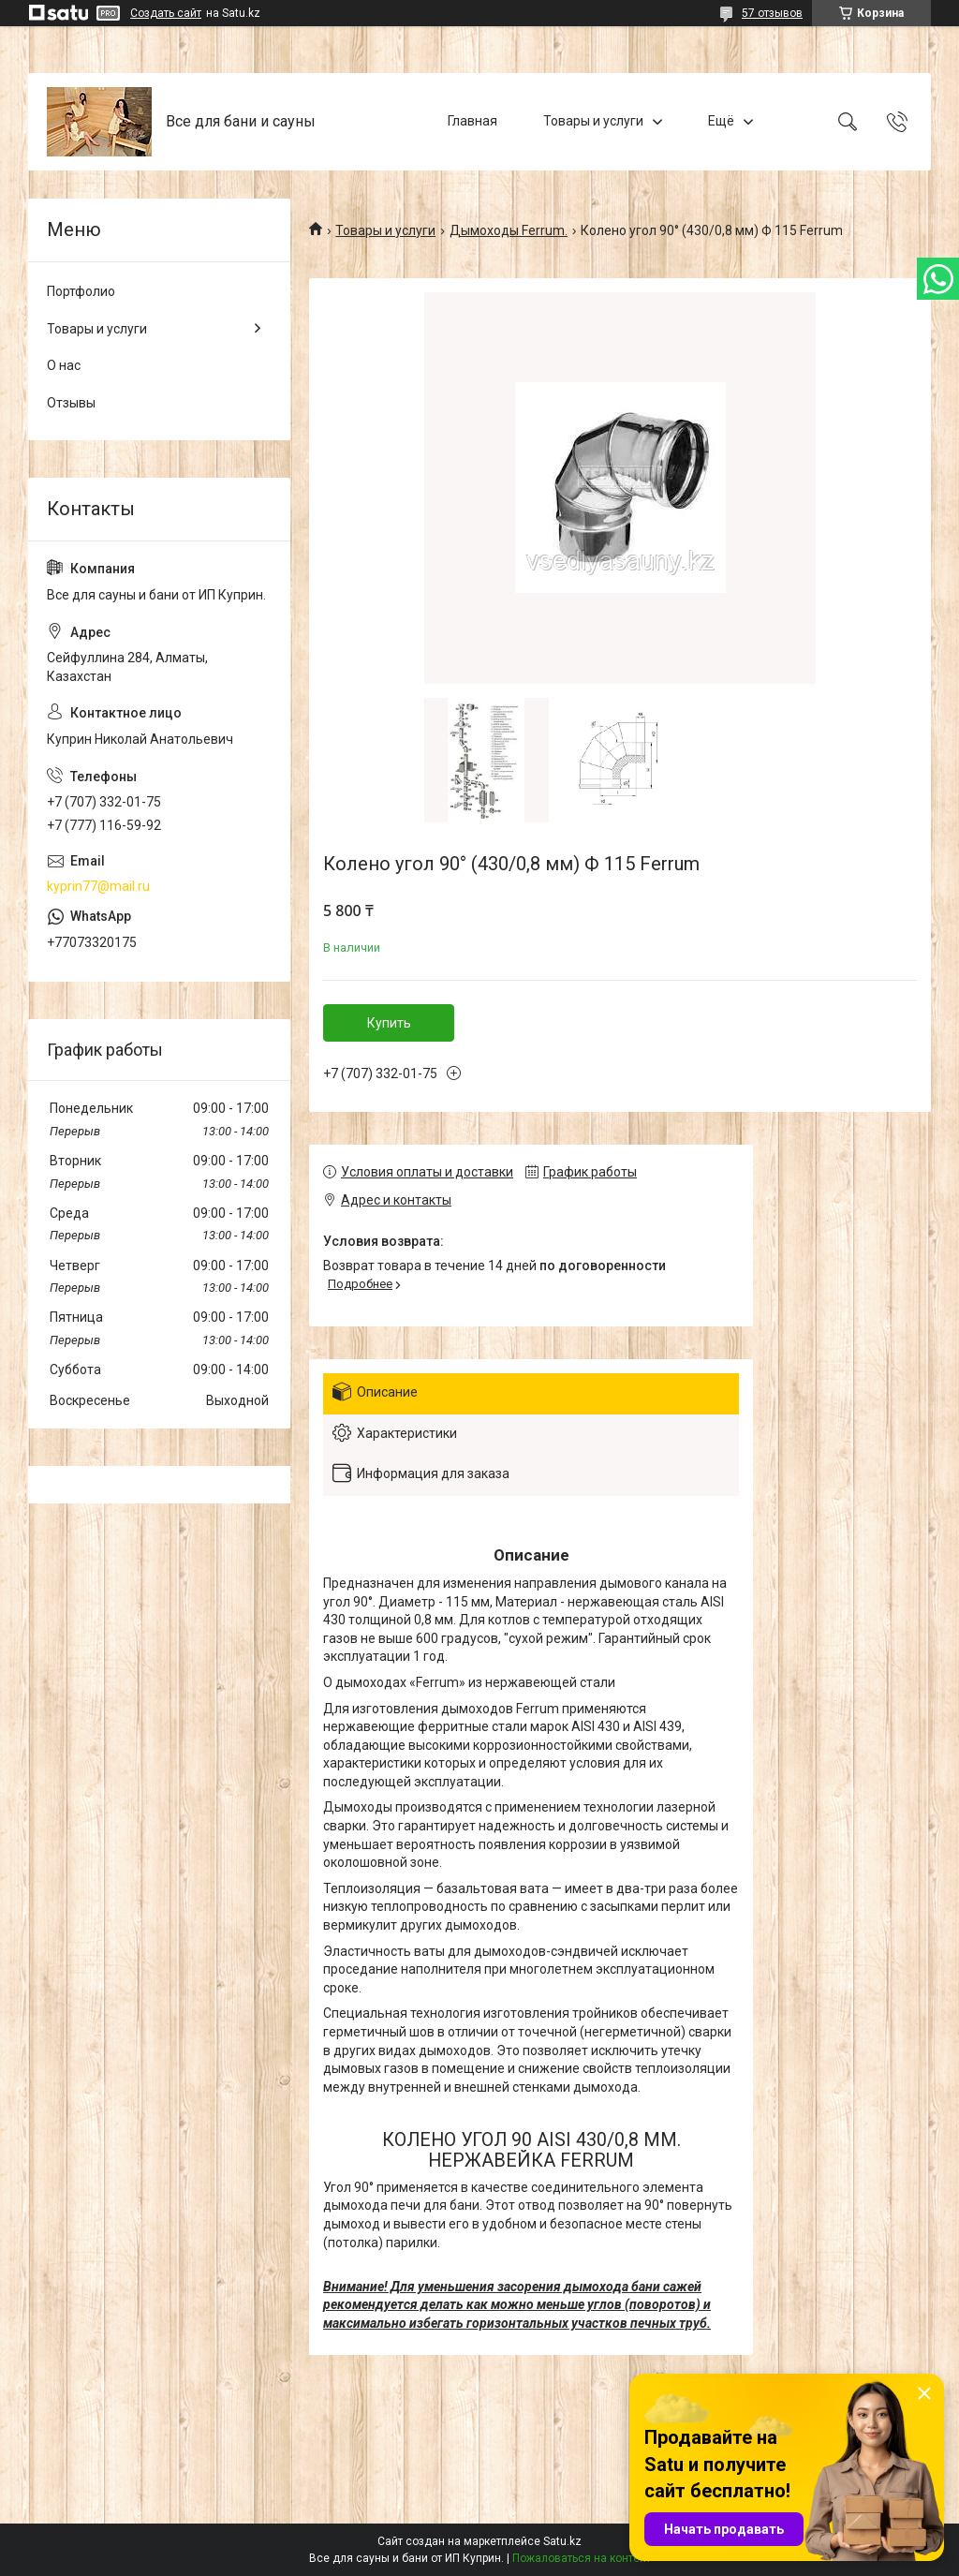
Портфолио (81, 291)
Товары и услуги (593, 120)
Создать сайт (165, 13)
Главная (472, 120)
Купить (389, 1022)
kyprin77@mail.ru (98, 886)
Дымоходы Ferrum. (509, 230)
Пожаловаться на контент (581, 2558)
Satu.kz (562, 2541)
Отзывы (71, 402)
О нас (64, 365)
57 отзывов (772, 13)
